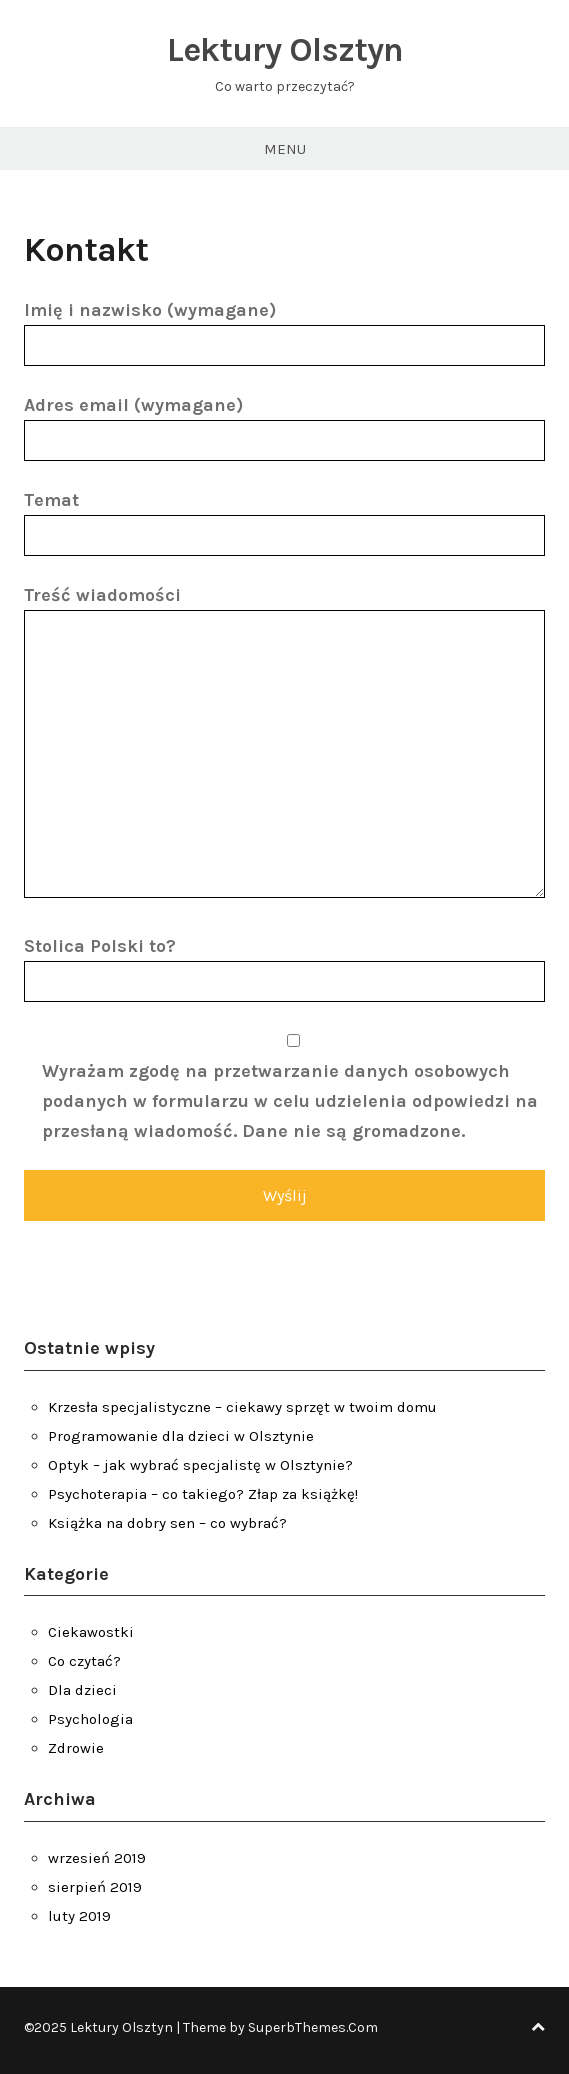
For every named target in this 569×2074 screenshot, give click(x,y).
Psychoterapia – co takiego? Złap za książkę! (203, 1494)
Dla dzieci (82, 1690)
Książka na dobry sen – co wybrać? (167, 1523)
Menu (285, 149)
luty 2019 (79, 1916)
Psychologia (90, 1719)
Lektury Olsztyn (285, 50)
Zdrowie (76, 1748)
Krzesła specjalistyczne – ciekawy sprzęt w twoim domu (242, 1407)
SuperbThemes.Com (313, 2027)
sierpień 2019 (95, 1887)
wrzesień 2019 (97, 1858)
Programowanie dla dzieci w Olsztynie (181, 1436)
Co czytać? (84, 1661)
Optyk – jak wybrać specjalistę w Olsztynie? (200, 1465)
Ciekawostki (91, 1632)
